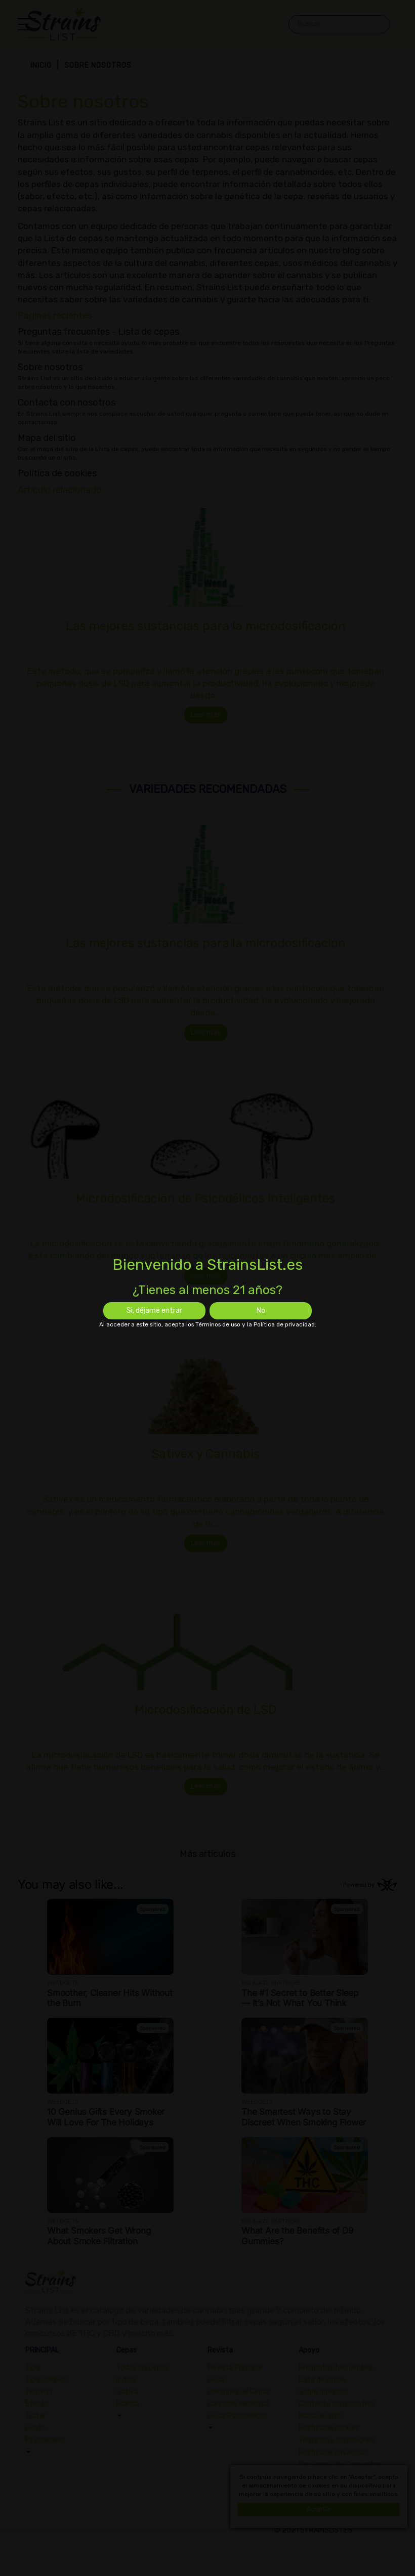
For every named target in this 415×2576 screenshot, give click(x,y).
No (261, 1310)
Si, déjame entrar (154, 1310)
